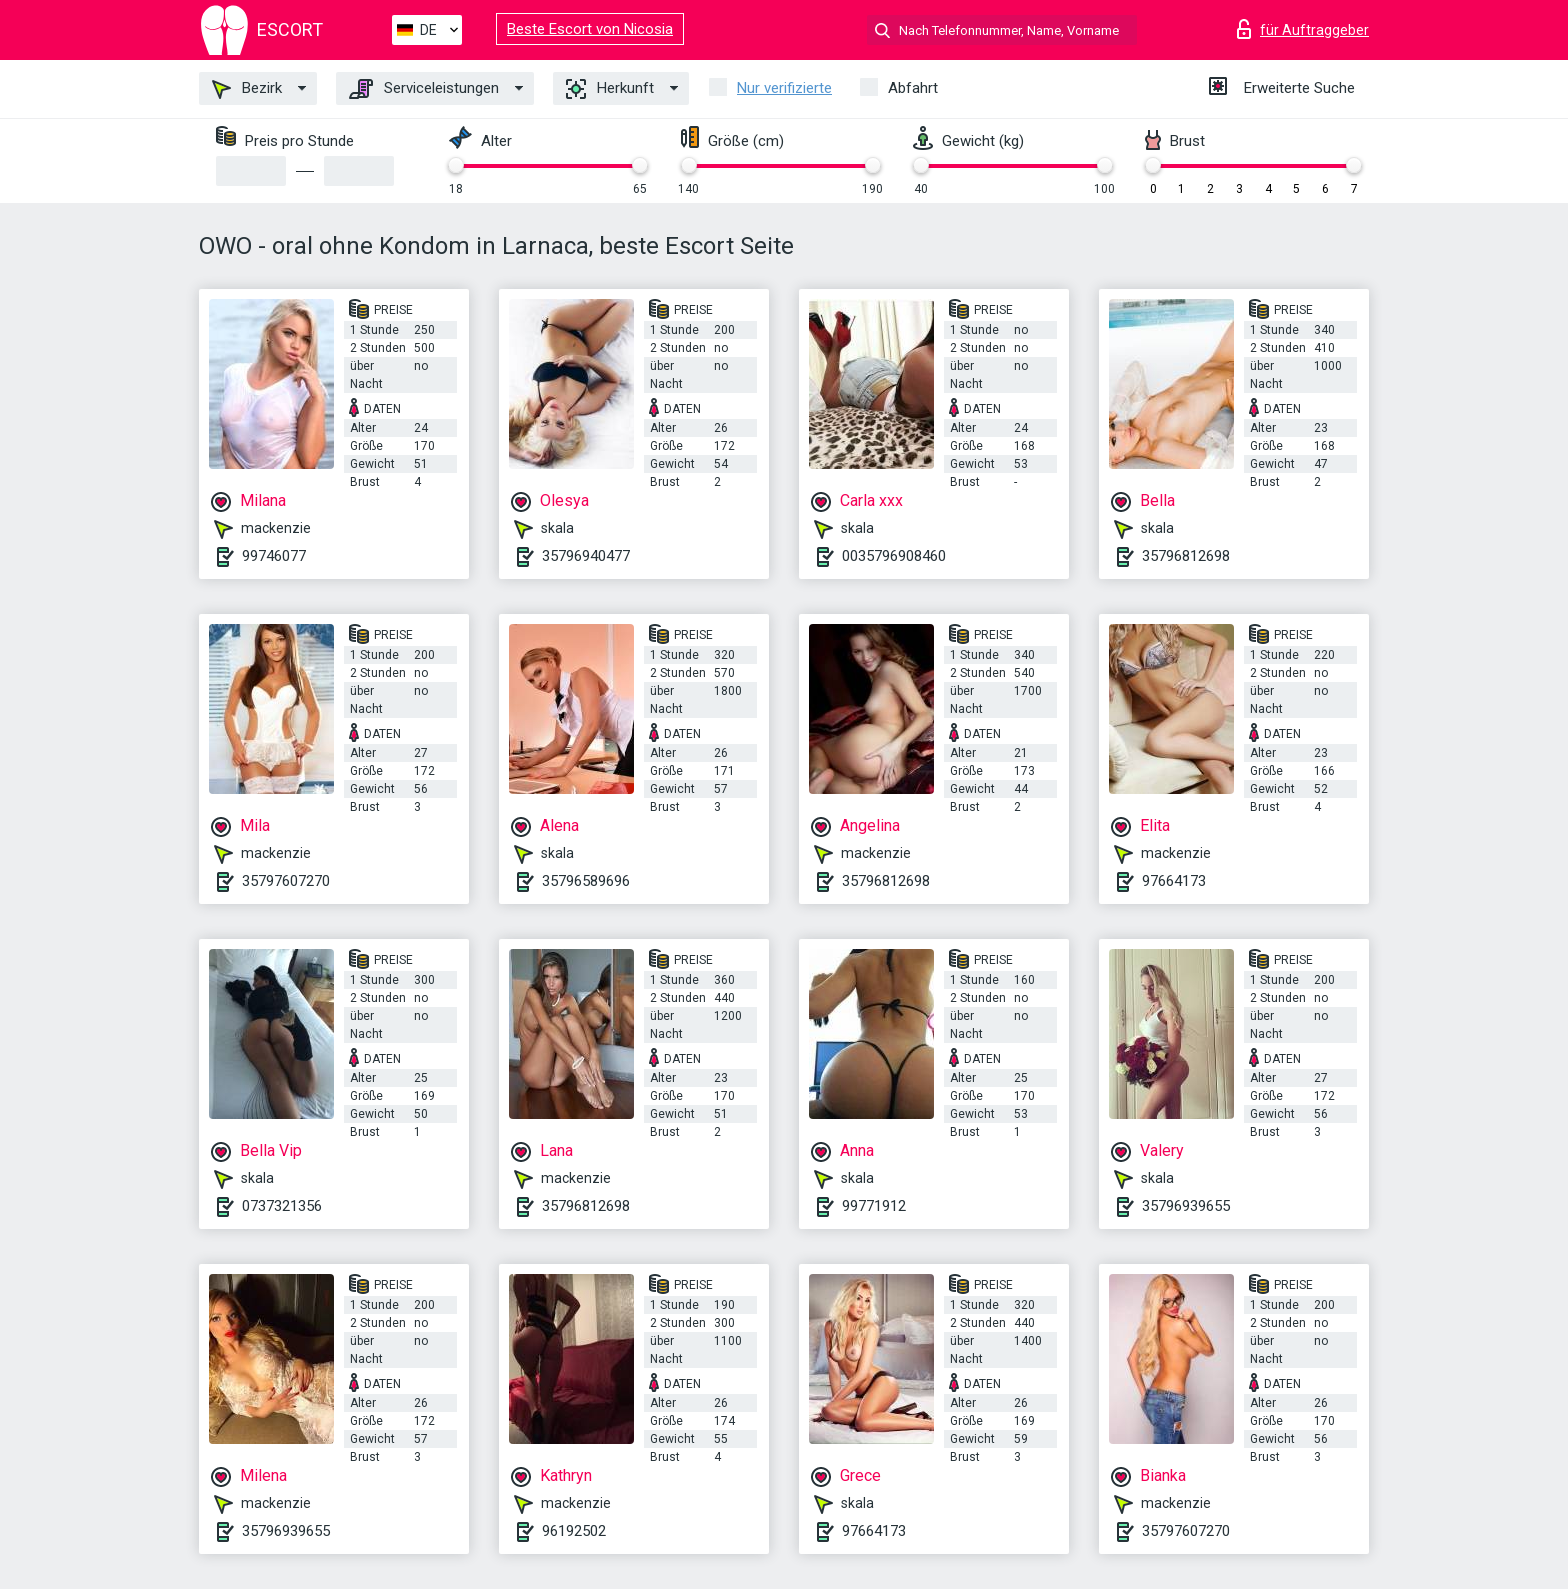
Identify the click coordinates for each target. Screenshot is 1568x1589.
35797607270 (286, 881)
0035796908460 (894, 556)
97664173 (1174, 881)
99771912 (874, 1206)
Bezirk (247, 89)
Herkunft (610, 89)
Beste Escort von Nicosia (590, 29)
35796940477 (586, 556)
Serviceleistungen (424, 89)
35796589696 (586, 881)
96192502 (574, 1531)
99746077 (274, 556)
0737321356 (282, 1206)
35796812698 (1186, 556)
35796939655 (1186, 1206)
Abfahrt (913, 88)
